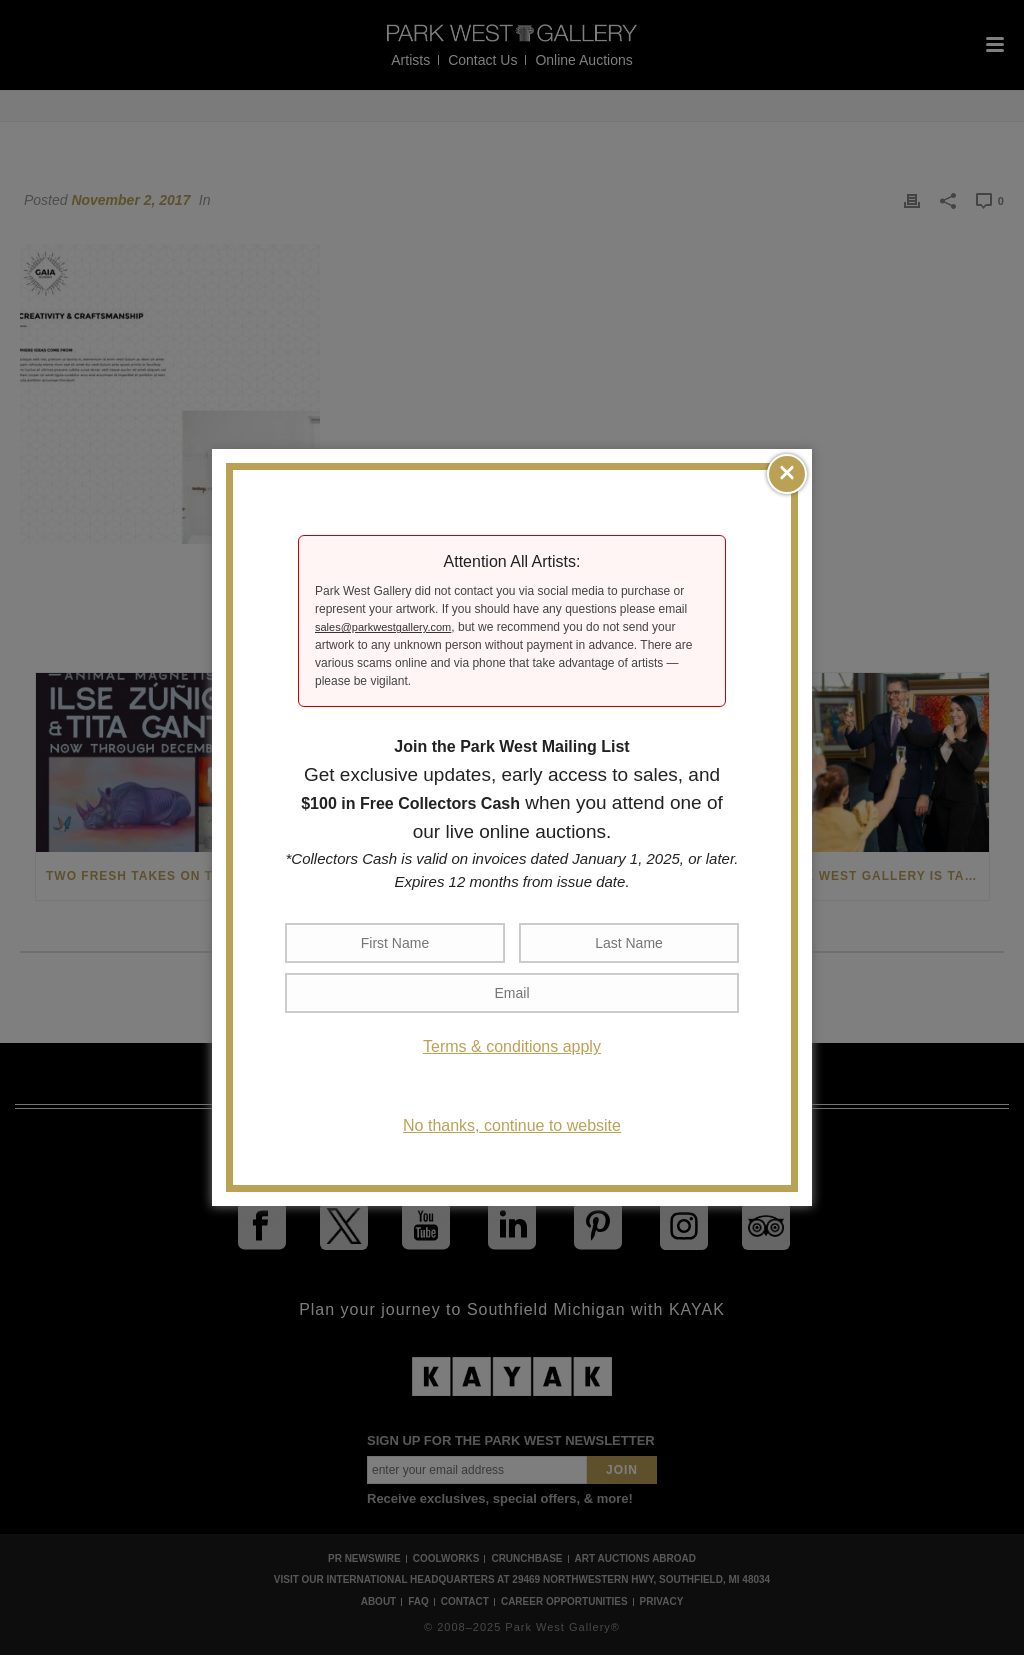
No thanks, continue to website (512, 1125)
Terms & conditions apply (512, 1046)
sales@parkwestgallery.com (383, 627)
